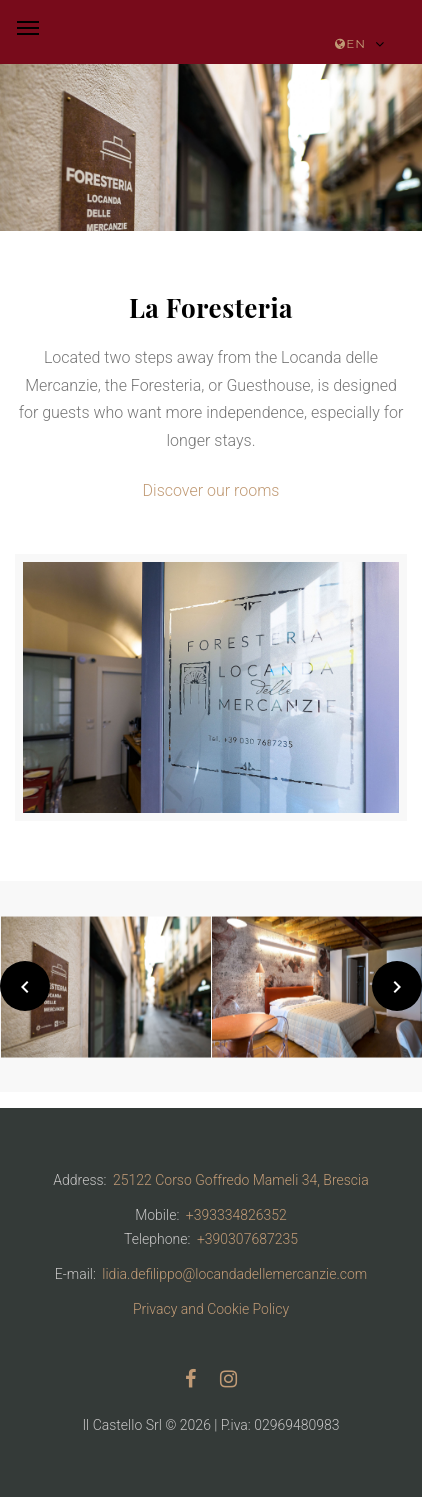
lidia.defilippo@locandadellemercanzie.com (234, 1274)
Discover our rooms (211, 490)
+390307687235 (247, 1239)
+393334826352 (236, 1215)
